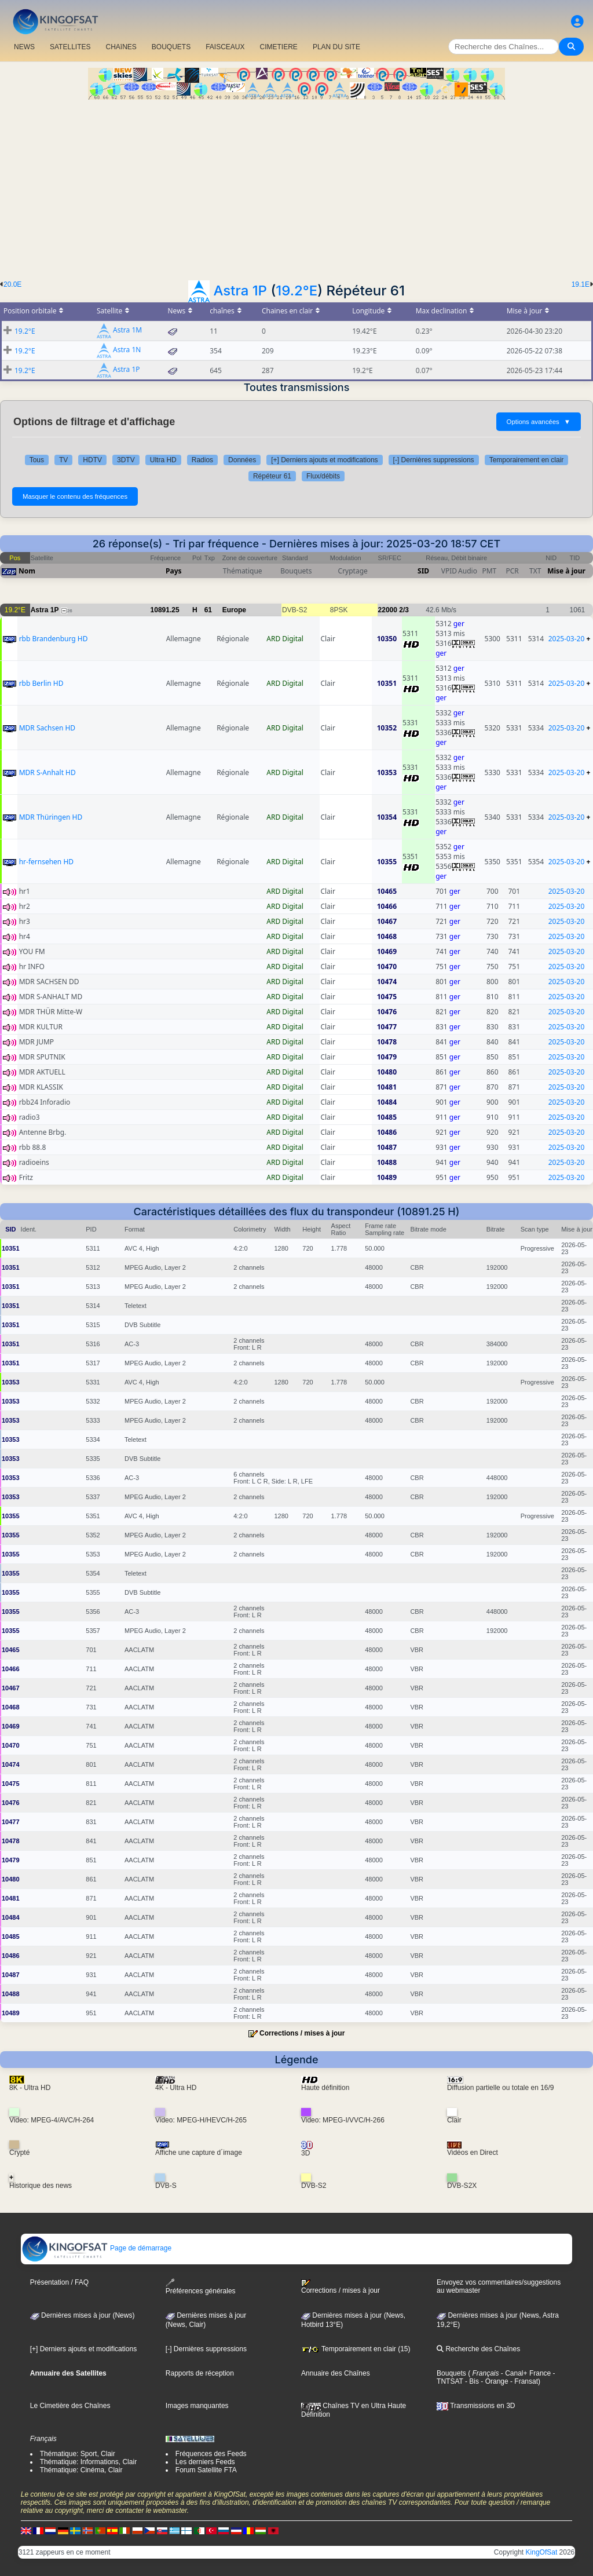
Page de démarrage (96, 2248)
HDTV (92, 460)
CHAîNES (120, 47)
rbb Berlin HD (41, 683)
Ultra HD (163, 460)
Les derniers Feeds (205, 2462)
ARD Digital (284, 639)
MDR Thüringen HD (51, 817)
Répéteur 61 (272, 476)
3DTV (126, 460)
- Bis (471, 2381)
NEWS (24, 47)
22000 (387, 610)
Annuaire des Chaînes (335, 2373)
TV (63, 460)
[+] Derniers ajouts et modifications (324, 460)
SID (423, 571)
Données (242, 460)
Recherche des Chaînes (478, 2349)
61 (208, 610)
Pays (174, 571)
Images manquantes (197, 2406)
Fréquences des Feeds (211, 2454)
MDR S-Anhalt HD (47, 772)
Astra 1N (127, 350)
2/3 (404, 610)
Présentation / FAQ (59, 2282)
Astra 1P (240, 290)
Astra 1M (127, 330)
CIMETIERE (279, 47)
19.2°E (296, 290)
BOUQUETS (171, 47)
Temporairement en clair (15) (356, 2349)
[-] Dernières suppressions (433, 460)
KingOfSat (542, 2552)
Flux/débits (323, 476)
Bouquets (451, 2373)
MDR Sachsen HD (47, 728)
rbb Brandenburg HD (53, 639)
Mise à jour (566, 571)
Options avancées (538, 421)
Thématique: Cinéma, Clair (81, 2470)
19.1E (581, 284)
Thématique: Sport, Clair (77, 2454)
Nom (27, 571)
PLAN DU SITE (336, 47)
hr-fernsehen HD (46, 862)
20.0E (12, 284)
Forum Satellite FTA (206, 2470)
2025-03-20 (566, 639)
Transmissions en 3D (476, 2406)
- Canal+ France (525, 2373)
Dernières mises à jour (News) (82, 2315)
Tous (37, 460)
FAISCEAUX (225, 47)
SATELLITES (70, 47)
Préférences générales (201, 2286)
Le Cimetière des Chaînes (70, 2406)
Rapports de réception (200, 2373)
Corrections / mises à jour (302, 2033)
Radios (202, 460)
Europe (234, 610)
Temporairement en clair (526, 460)
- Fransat (523, 2381)
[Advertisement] (296, 186)
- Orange (493, 2381)
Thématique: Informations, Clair (88, 2462)
